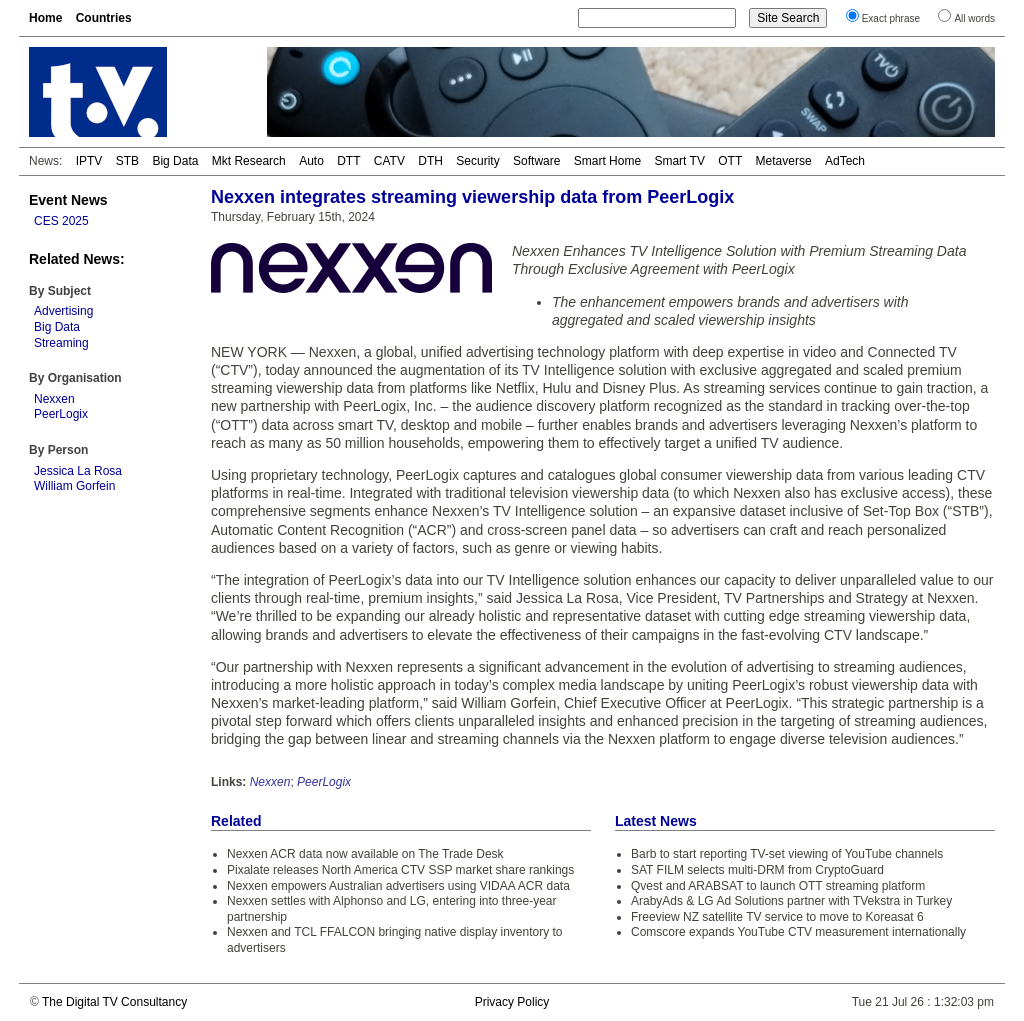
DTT (348, 161)
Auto (311, 161)
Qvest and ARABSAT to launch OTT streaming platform (778, 886)
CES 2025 (61, 221)
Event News (68, 200)
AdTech (845, 161)
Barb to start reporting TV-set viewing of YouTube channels (787, 854)
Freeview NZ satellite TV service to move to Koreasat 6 (777, 917)
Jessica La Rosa (78, 471)
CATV (389, 161)
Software (536, 161)
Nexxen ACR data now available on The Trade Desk (365, 854)
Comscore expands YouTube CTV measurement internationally (798, 932)
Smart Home (607, 161)
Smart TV (679, 161)
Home (45, 18)
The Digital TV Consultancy (114, 1002)
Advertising (63, 311)
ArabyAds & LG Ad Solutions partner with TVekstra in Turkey (791, 901)
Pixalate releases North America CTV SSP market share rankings (400, 870)
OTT (730, 161)
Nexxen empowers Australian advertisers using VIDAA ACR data (398, 886)
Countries (104, 18)
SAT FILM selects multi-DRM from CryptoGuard (757, 870)
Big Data (175, 161)
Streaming (61, 343)
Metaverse (784, 161)
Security (477, 161)
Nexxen (54, 399)
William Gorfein (74, 486)
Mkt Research (249, 161)
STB (127, 161)
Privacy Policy (512, 1002)
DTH (430, 161)
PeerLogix (61, 414)
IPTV (89, 161)
